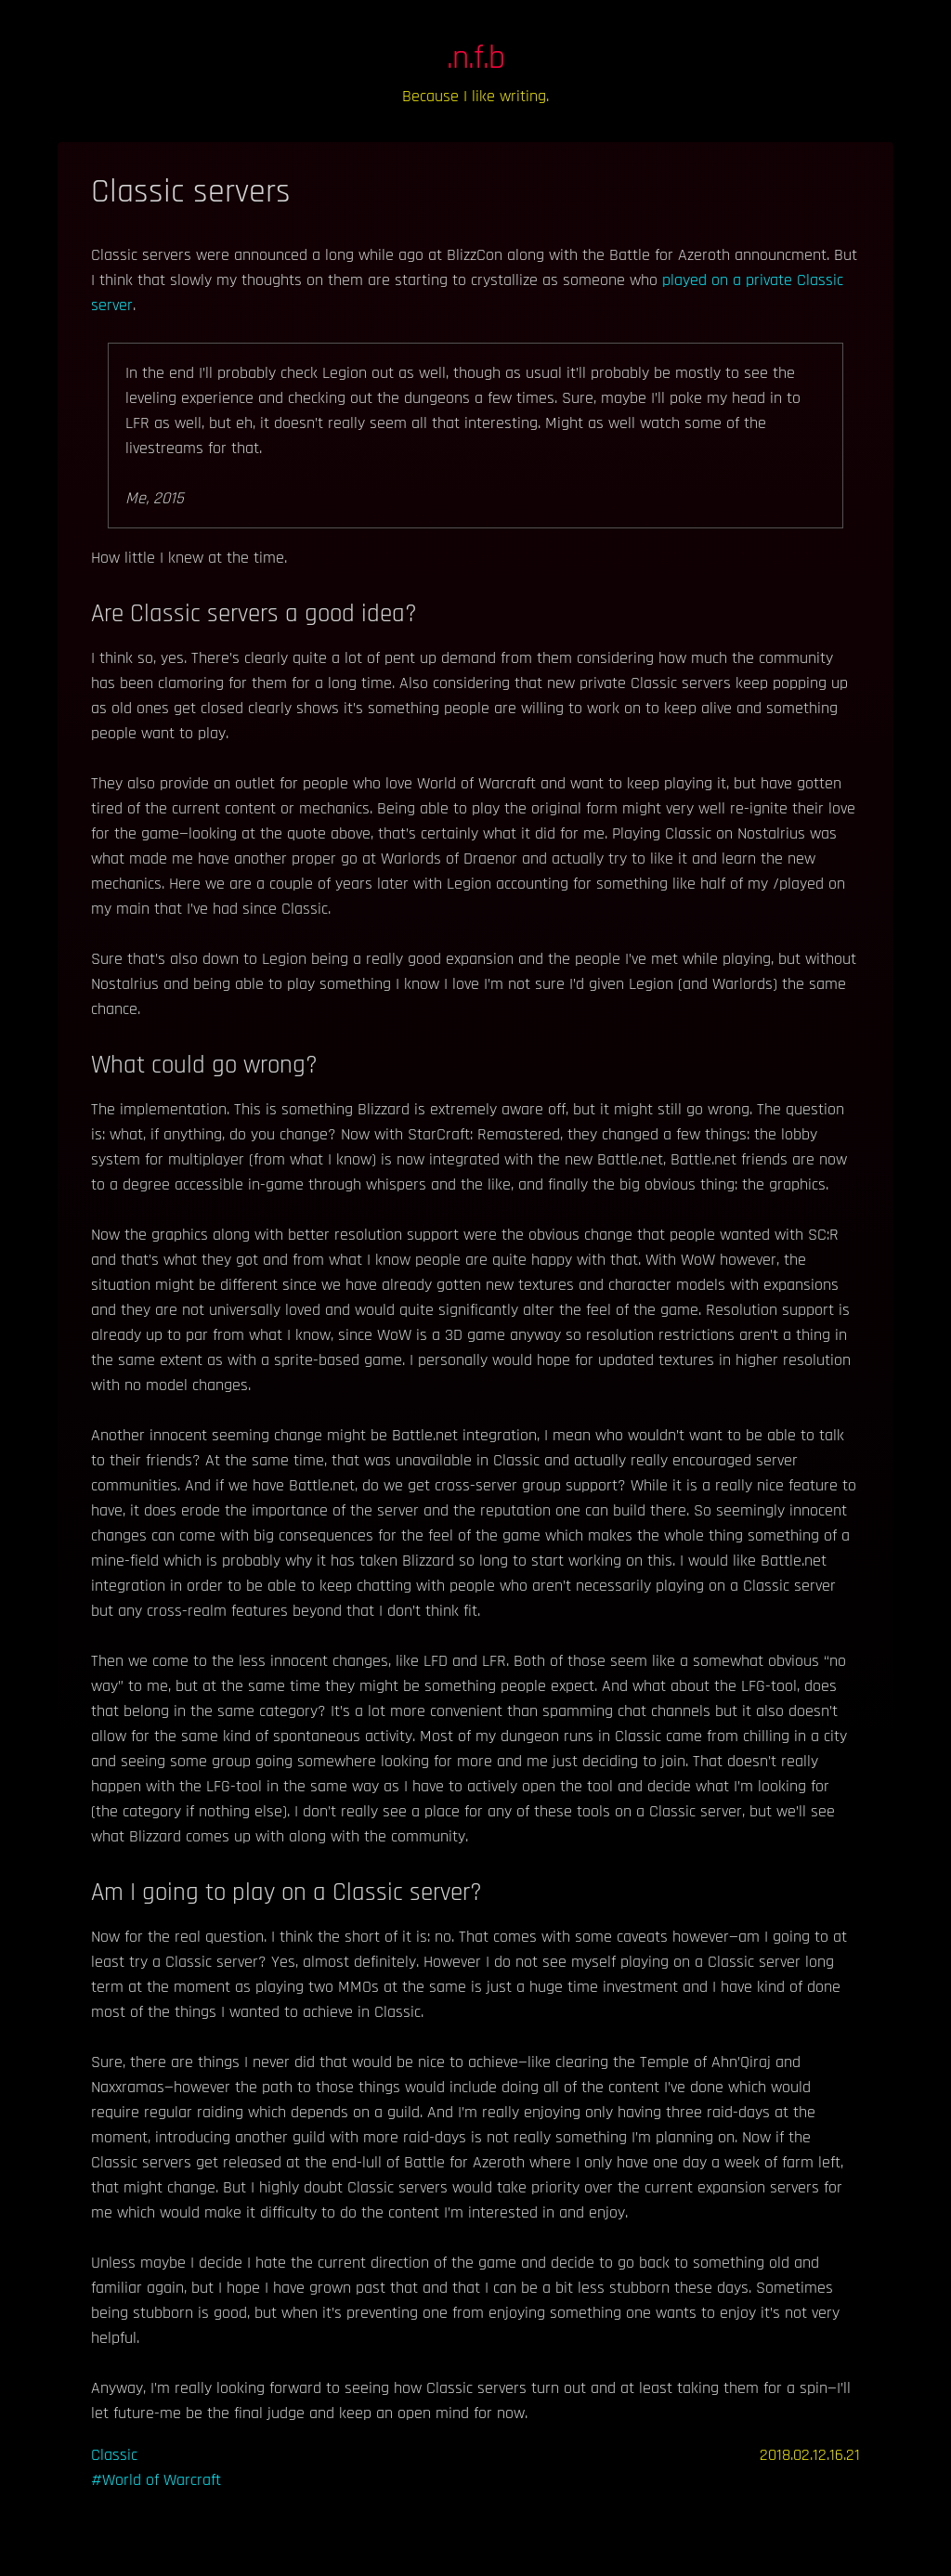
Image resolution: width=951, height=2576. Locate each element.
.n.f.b (476, 58)
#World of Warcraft (156, 2480)
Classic (114, 2454)
